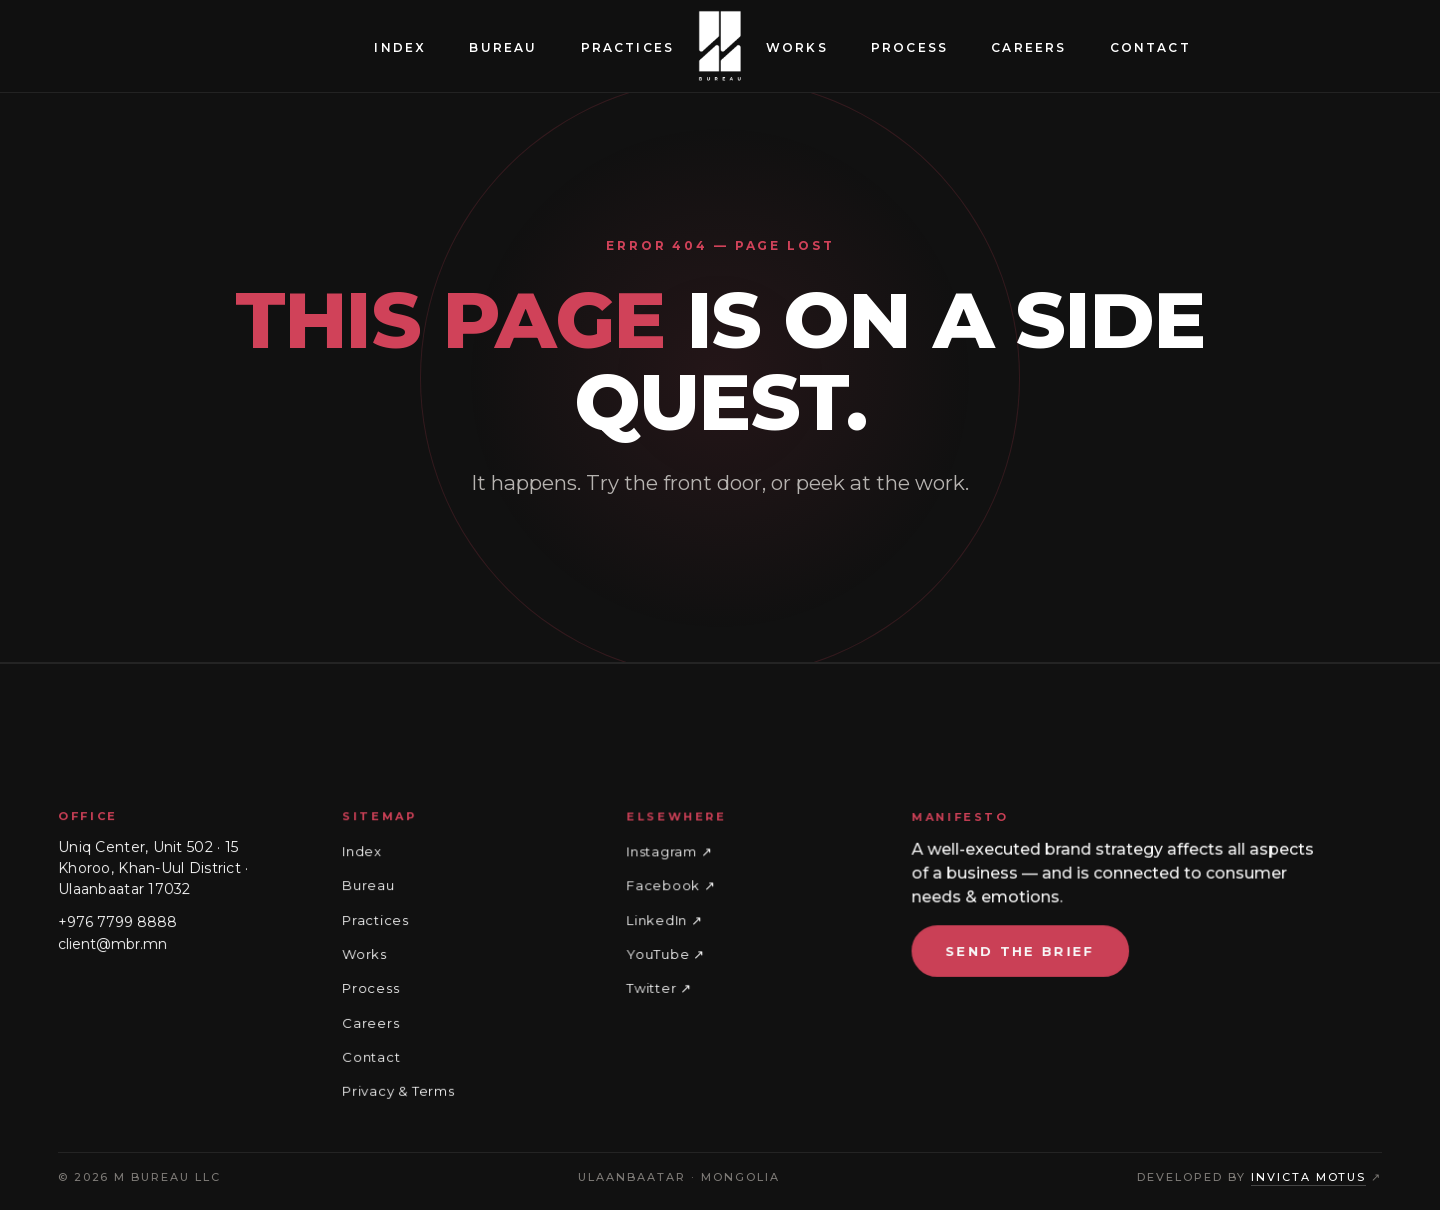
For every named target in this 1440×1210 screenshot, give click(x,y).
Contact (1150, 47)
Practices (627, 47)
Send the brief (1023, 951)
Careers (1028, 47)
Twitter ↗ (661, 988)
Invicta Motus (1309, 1177)
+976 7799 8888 (117, 923)
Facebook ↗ (673, 887)
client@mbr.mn (112, 944)
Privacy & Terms (398, 1090)
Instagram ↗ (671, 854)
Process (909, 47)
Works (797, 47)
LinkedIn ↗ (666, 921)
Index (400, 47)
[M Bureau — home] (720, 46)
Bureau (503, 47)
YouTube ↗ (667, 955)
